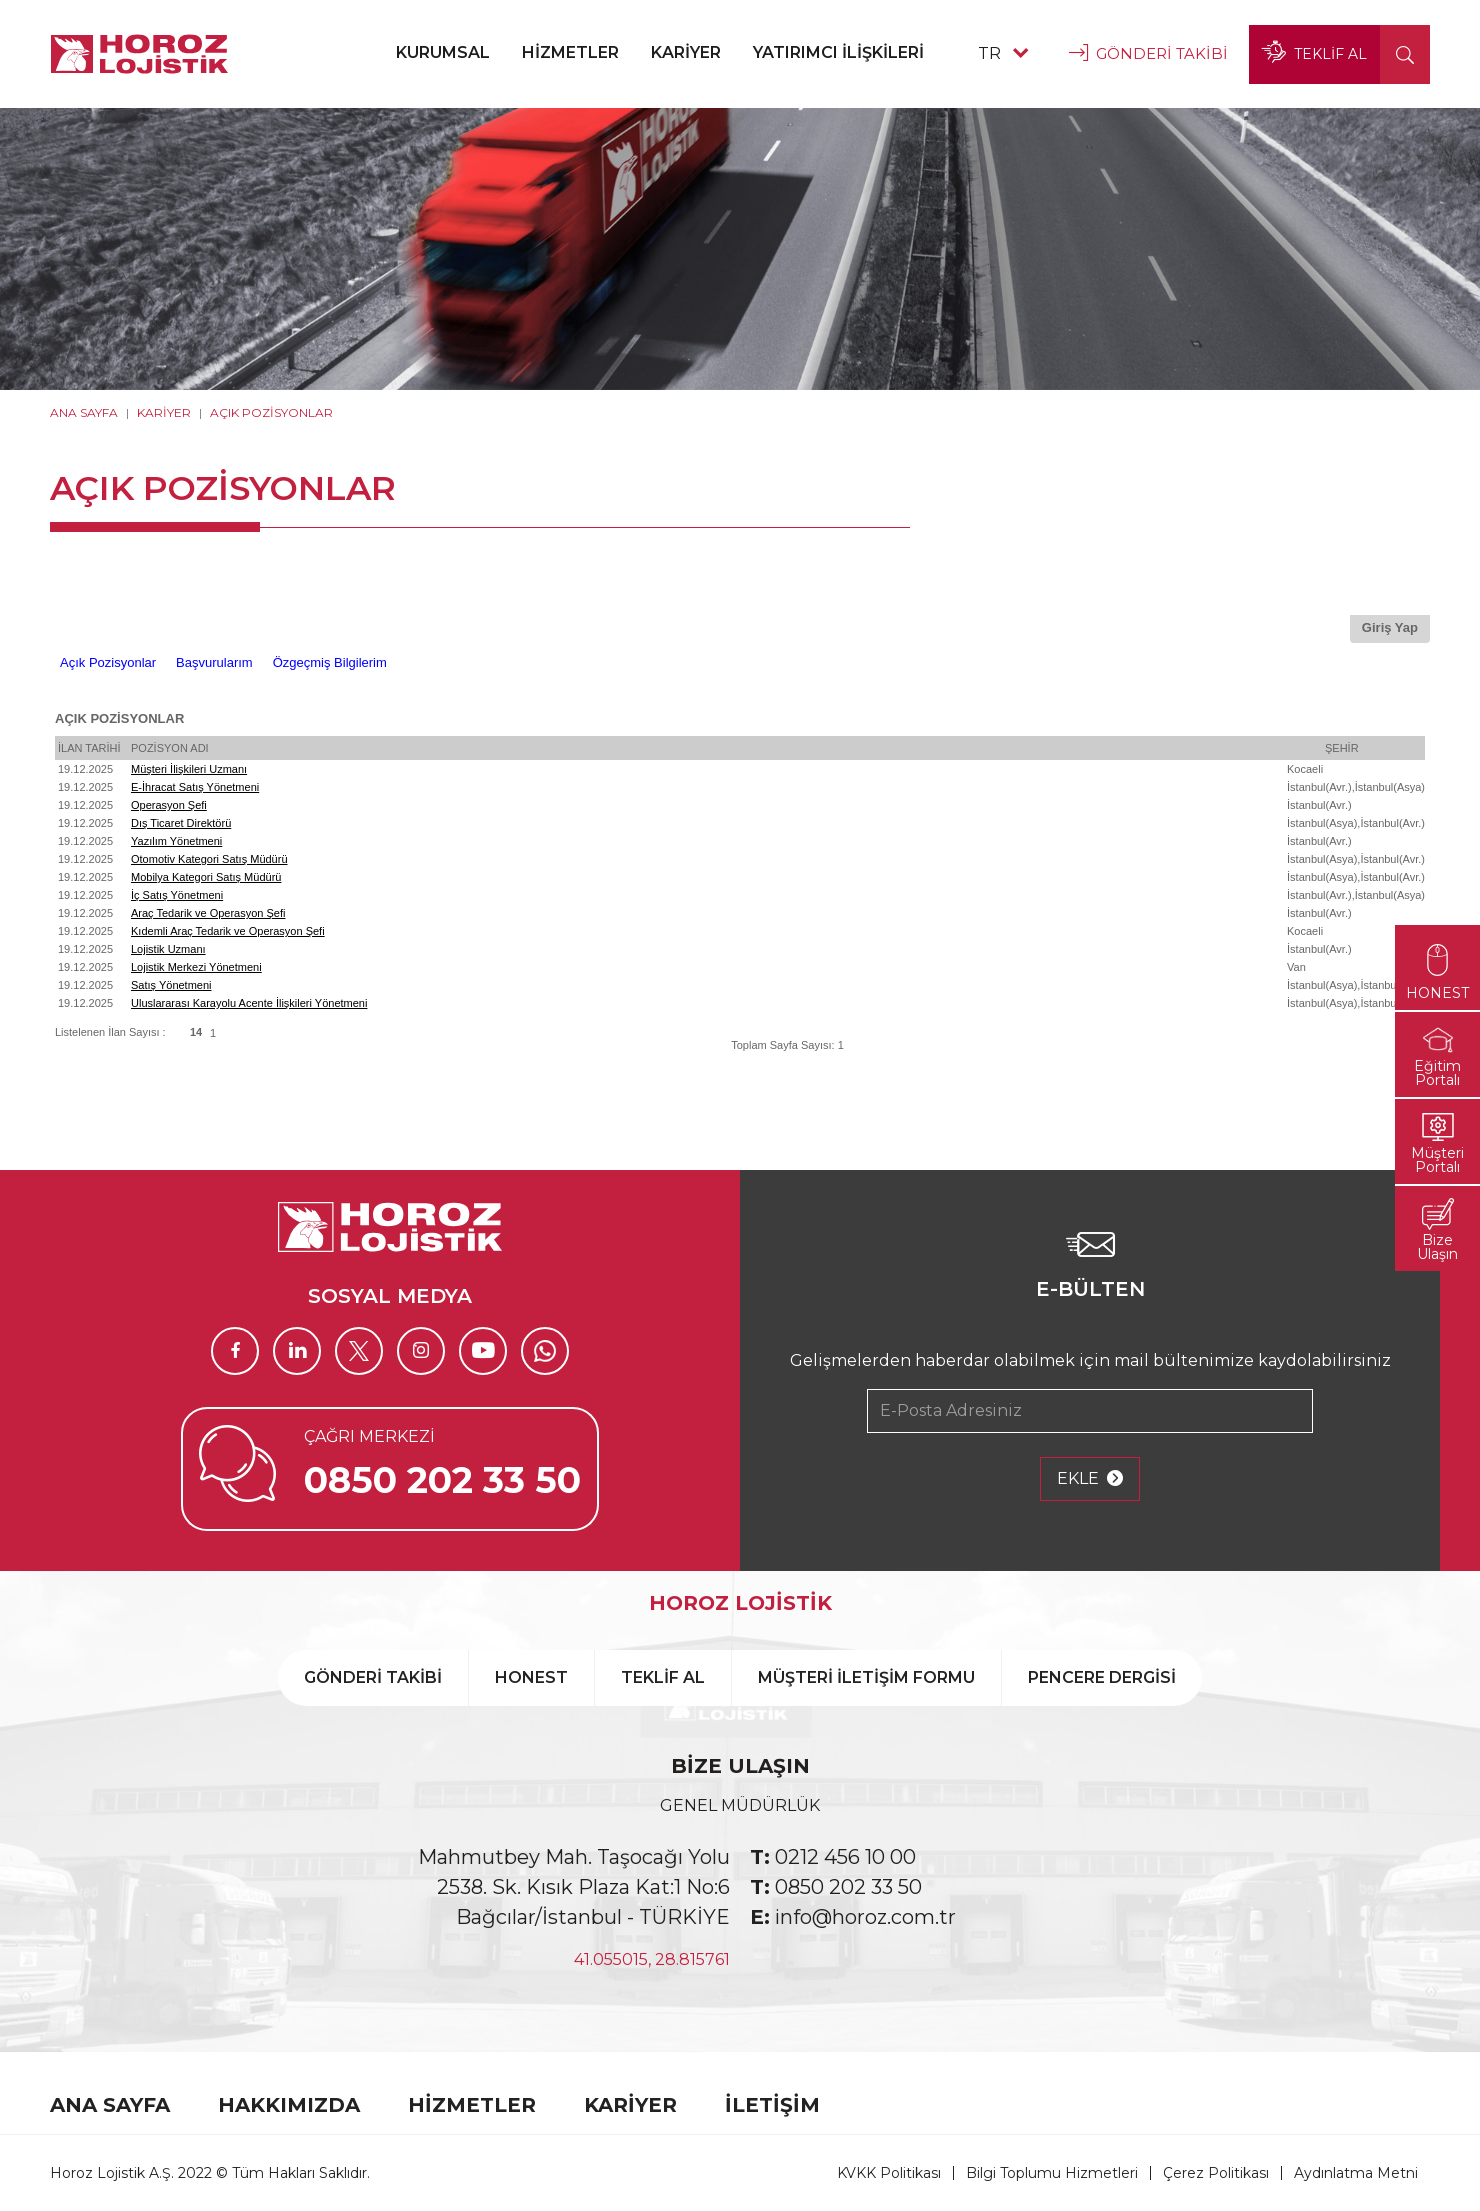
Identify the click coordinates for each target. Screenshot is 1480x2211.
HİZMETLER (570, 52)
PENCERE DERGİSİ (1102, 1677)
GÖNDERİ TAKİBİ (1148, 54)
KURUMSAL (443, 52)
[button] (1405, 54)
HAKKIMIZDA (289, 2105)
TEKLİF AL (1314, 54)
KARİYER (686, 52)
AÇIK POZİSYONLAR (271, 412)
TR (1003, 53)
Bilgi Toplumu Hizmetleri (1052, 2173)
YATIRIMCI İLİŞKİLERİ (838, 52)
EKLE (1090, 1479)
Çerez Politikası (1216, 2173)
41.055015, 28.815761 (652, 1959)
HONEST (531, 1677)
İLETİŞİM (772, 2105)
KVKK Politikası (889, 2173)
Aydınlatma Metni (1356, 2173)
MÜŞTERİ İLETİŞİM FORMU (866, 1677)
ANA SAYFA (84, 412)
